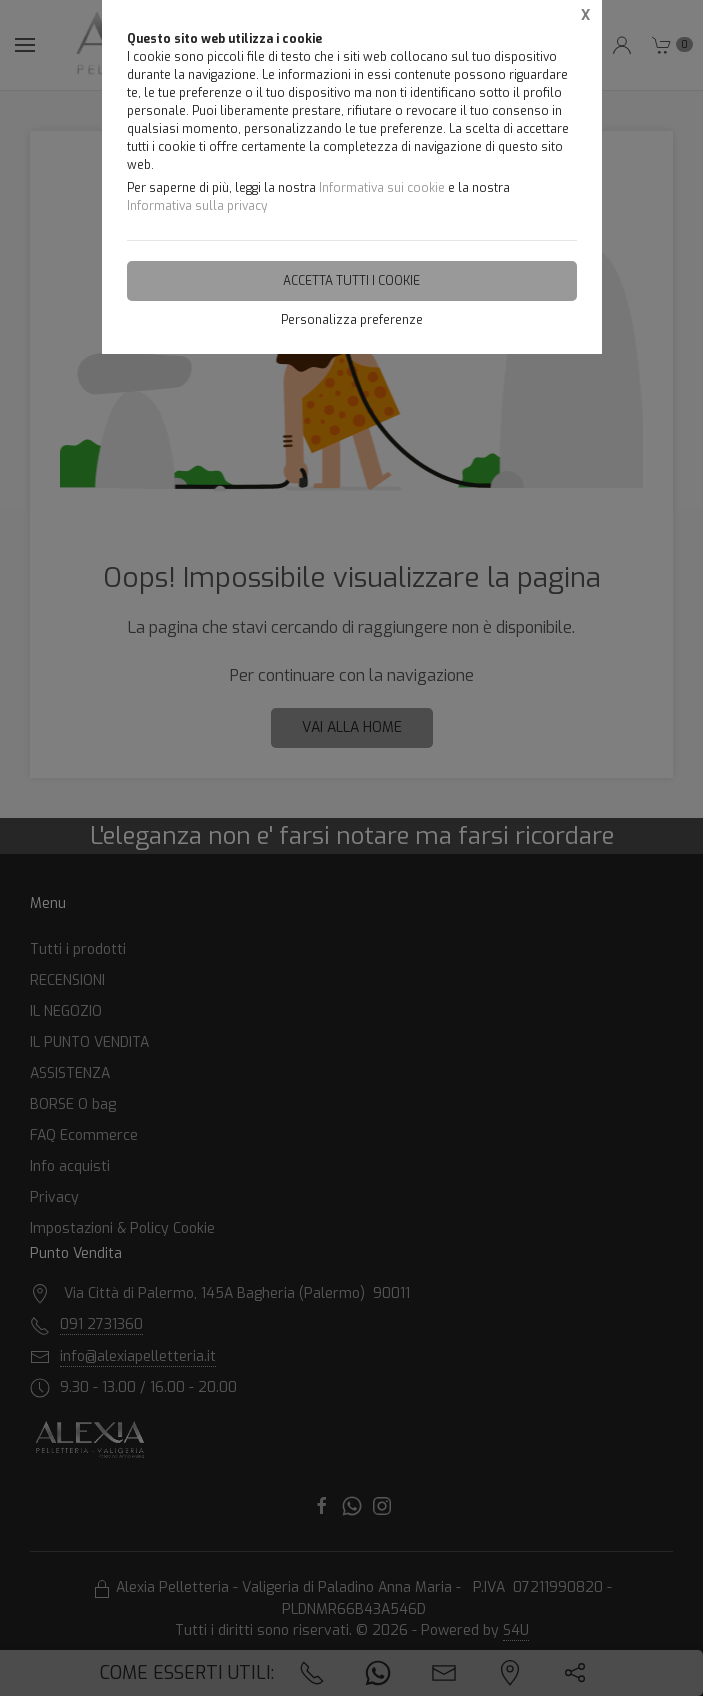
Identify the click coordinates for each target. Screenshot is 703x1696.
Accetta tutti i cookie (351, 281)
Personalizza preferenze (352, 320)
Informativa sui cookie (382, 188)
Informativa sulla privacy (197, 206)
